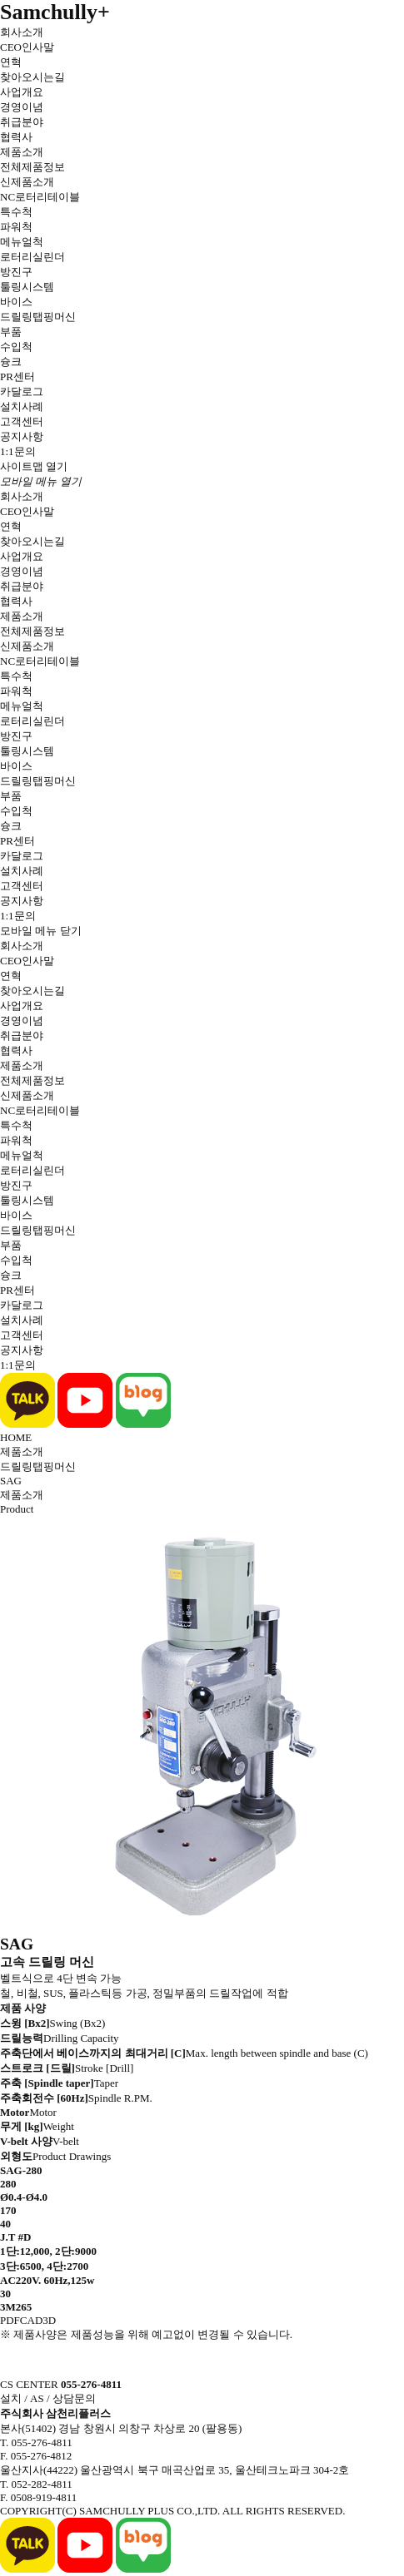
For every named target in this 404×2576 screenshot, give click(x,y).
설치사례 (21, 406)
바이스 (16, 301)
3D (49, 2320)
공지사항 (21, 436)
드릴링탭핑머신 (38, 316)
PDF (10, 2320)
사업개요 (21, 92)
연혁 (11, 62)
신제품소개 (27, 182)
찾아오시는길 (32, 77)
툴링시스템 (27, 286)
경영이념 (21, 107)
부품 (11, 331)
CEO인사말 (27, 47)
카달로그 (21, 391)
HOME (16, 1437)
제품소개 (21, 152)
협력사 (16, 137)
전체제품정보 (32, 167)
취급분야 (21, 122)
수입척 (16, 346)
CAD (31, 2320)
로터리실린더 (32, 256)
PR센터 (17, 376)
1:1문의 (18, 451)
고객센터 (21, 421)
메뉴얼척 (21, 241)
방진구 (16, 271)
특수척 (16, 212)
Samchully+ (55, 12)
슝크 (11, 361)
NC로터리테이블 (40, 197)
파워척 (16, 226)
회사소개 (21, 32)
